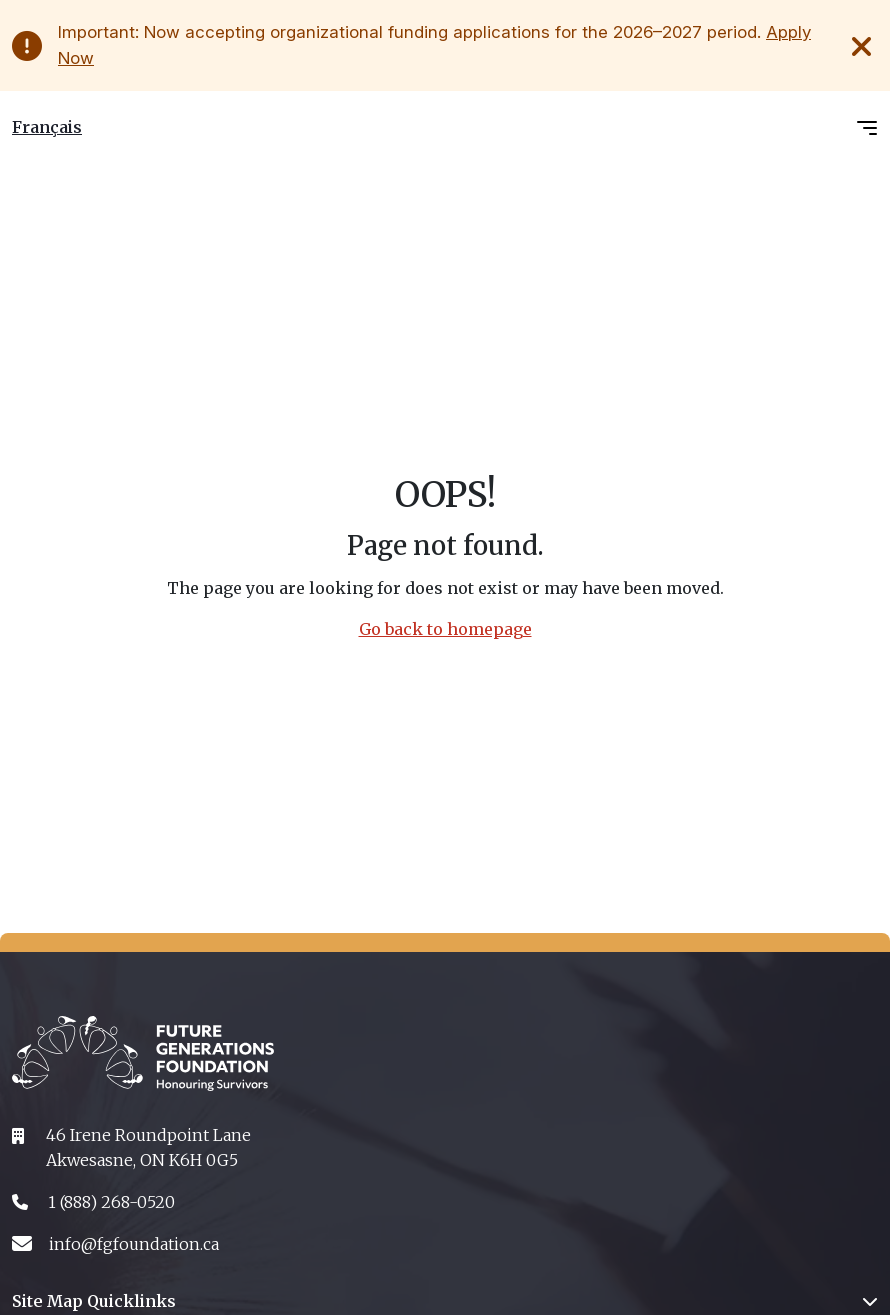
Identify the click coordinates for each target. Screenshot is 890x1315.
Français (47, 127)
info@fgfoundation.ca (134, 1244)
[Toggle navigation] (867, 127)
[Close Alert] (864, 46)
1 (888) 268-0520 (111, 1202)
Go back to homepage (445, 629)
